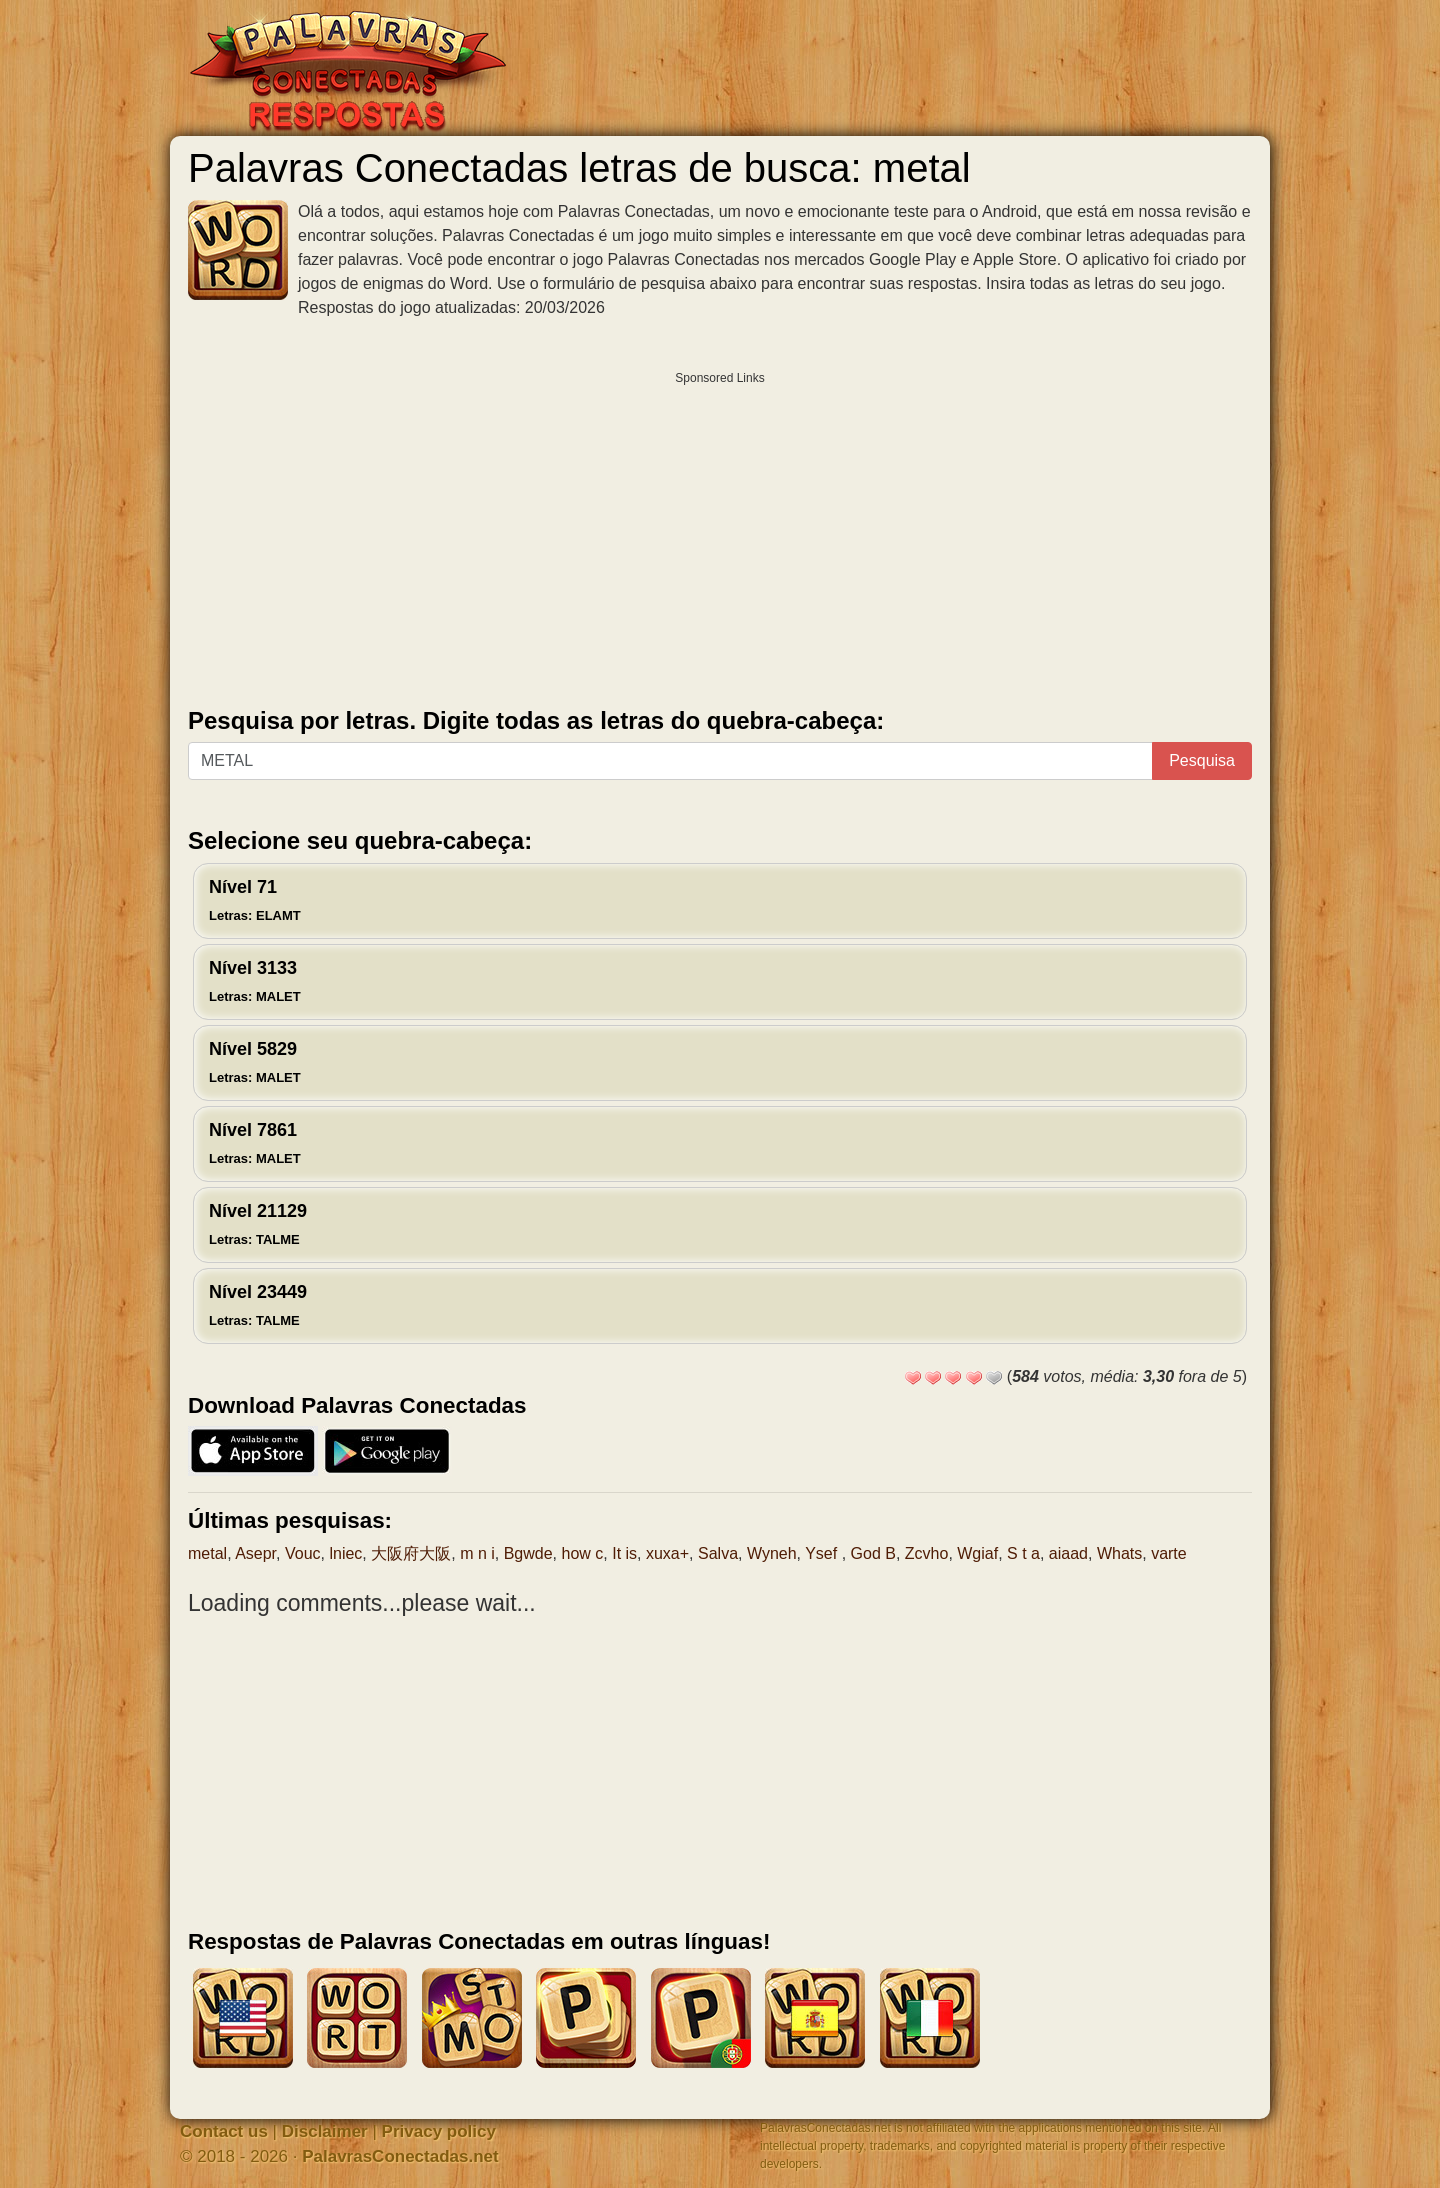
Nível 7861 (255, 1143)
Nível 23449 (258, 1305)
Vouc (303, 1553)
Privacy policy (439, 2131)
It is (624, 1553)
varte (1169, 1553)
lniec (345, 1553)
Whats (1119, 1553)
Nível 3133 (255, 981)
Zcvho (927, 1553)
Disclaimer (325, 2131)
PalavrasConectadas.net (400, 2156)
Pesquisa (1202, 760)
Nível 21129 (258, 1224)
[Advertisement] (720, 535)
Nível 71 (255, 900)
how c (583, 1553)
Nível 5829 (255, 1062)
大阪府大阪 (411, 1553)
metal (207, 1553)
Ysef (823, 1553)
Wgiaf (977, 1553)
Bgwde (528, 1553)
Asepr (255, 1553)
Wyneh (772, 1553)
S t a (1023, 1553)
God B (873, 1553)
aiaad (1068, 1553)
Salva (718, 1553)
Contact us (224, 2131)
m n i (477, 1553)
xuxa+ (667, 1553)
